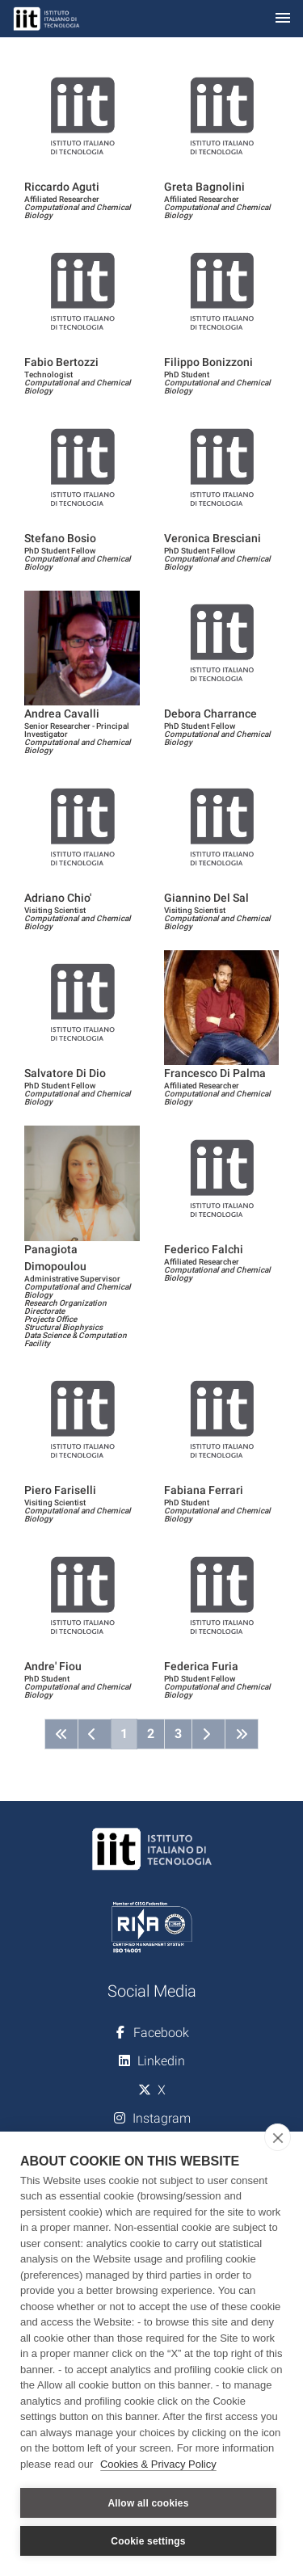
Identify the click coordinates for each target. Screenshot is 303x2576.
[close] (277, 2137)
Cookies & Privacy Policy (158, 2464)
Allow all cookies (147, 2503)
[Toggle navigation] (283, 19)
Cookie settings (148, 2541)
